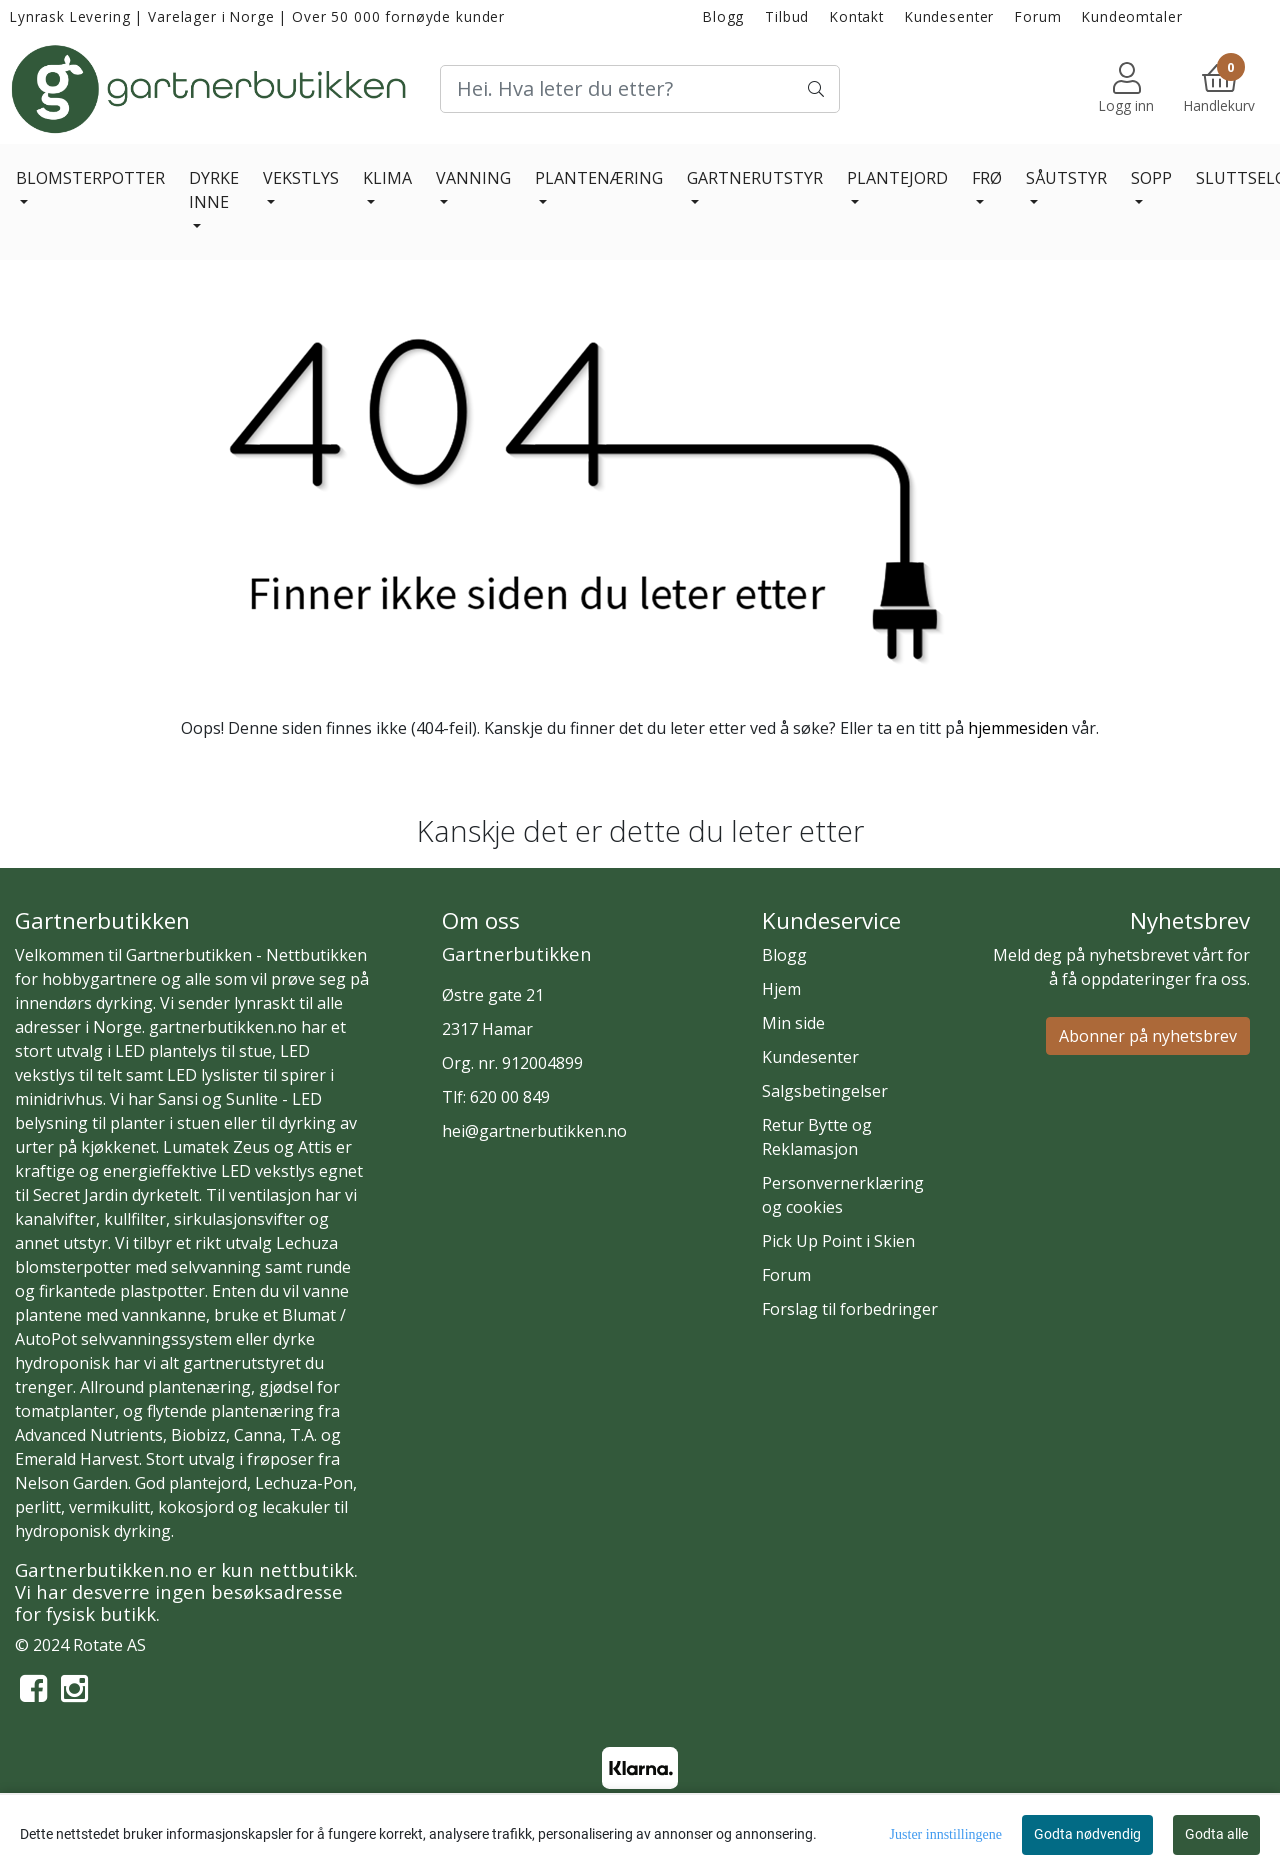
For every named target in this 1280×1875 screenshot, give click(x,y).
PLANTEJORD (897, 178)
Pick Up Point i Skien (838, 1241)
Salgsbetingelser (825, 1091)
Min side (793, 1023)
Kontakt (857, 16)
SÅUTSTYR (1066, 178)
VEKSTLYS (301, 178)
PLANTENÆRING (599, 178)
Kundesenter (949, 16)
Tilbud (787, 16)
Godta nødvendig (1087, 1834)
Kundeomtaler (1132, 16)
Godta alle (1216, 1834)
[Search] (640, 89)
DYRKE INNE (214, 190)
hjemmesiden (1018, 728)
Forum (1038, 16)
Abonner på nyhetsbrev (1148, 1036)
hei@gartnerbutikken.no (534, 1131)
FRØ (987, 178)
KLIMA (387, 178)
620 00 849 (510, 1097)
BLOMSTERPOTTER (90, 178)
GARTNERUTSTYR (755, 178)
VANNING (473, 178)
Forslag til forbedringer (850, 1309)
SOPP (1151, 178)
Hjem (781, 989)
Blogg (723, 16)
